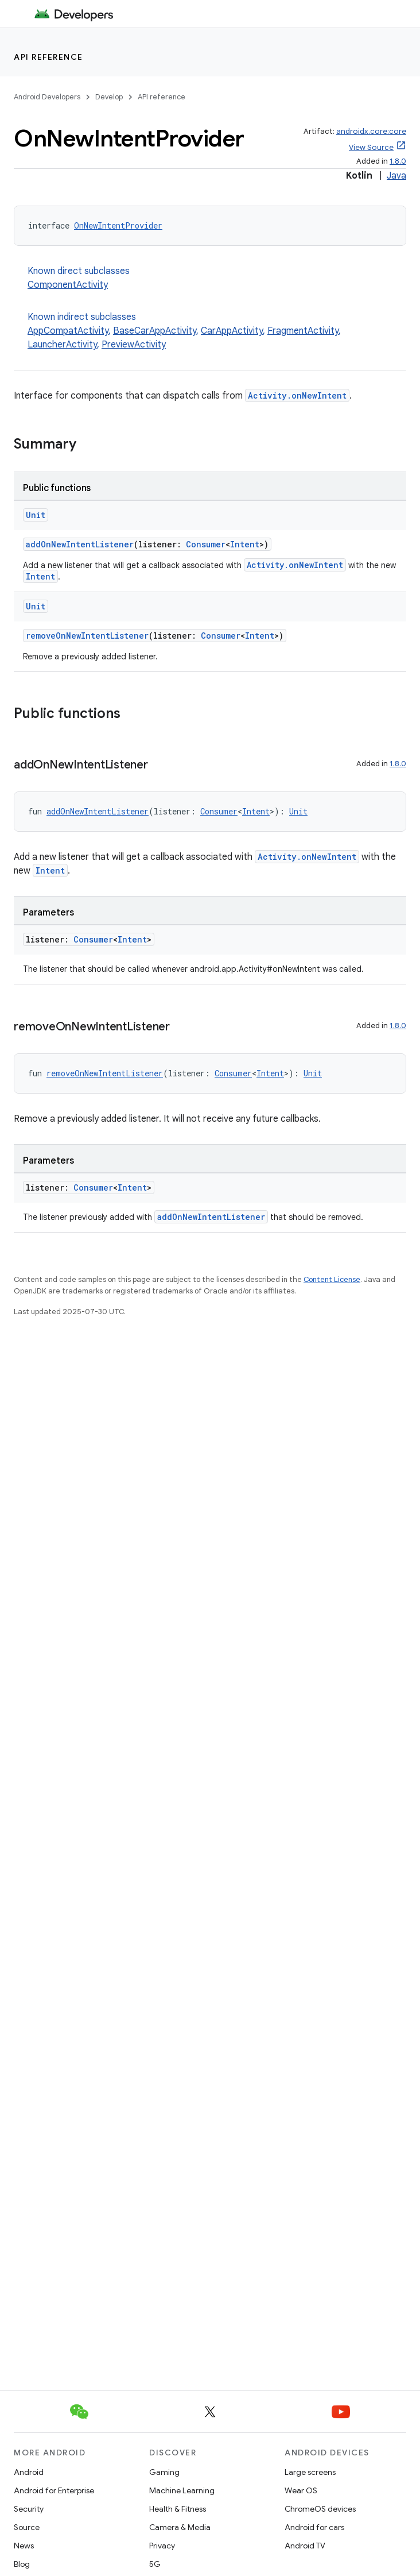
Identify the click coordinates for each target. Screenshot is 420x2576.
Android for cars (314, 2527)
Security (29, 2509)
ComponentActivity (68, 285)
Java (396, 175)
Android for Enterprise (54, 2490)
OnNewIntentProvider (118, 225)
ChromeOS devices (320, 2509)
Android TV (305, 2545)
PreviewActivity (134, 344)
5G (155, 2564)
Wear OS (301, 2490)
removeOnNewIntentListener (87, 635)
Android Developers (47, 97)
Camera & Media (180, 2527)
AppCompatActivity (68, 331)
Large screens (310, 2472)
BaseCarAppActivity (154, 331)
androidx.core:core (371, 131)
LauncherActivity (62, 344)
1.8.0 (398, 161)
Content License (332, 1279)
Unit (35, 514)
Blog (22, 2564)
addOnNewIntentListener (80, 544)
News (24, 2545)
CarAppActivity (232, 331)
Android (29, 2472)
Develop (109, 97)
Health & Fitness (177, 2509)
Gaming (164, 2472)
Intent (244, 544)
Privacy (162, 2545)
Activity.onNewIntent (297, 395)
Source (27, 2527)
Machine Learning (182, 2490)
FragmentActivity (303, 331)
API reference (48, 57)
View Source (371, 147)
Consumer (205, 544)
